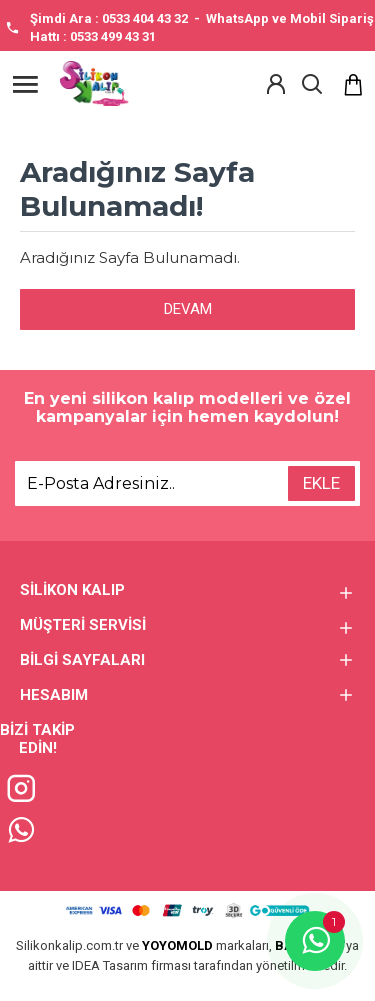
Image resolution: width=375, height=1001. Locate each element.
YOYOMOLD (177, 945)
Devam (188, 309)
